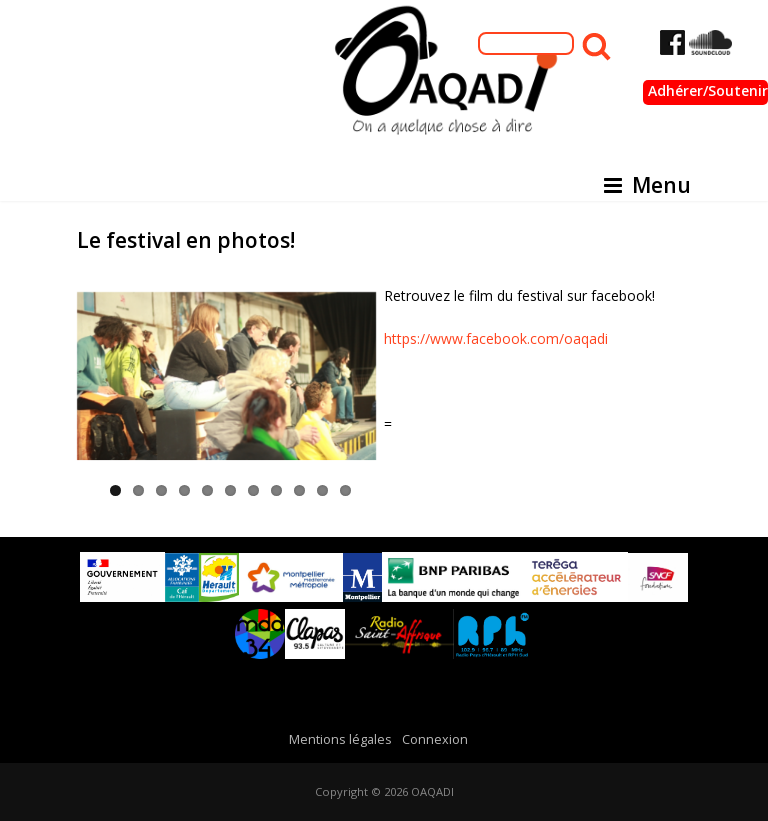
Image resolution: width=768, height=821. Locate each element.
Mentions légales (340, 739)
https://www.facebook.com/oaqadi (496, 338)
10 (322, 490)
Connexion (435, 739)
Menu (647, 185)
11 (345, 490)
